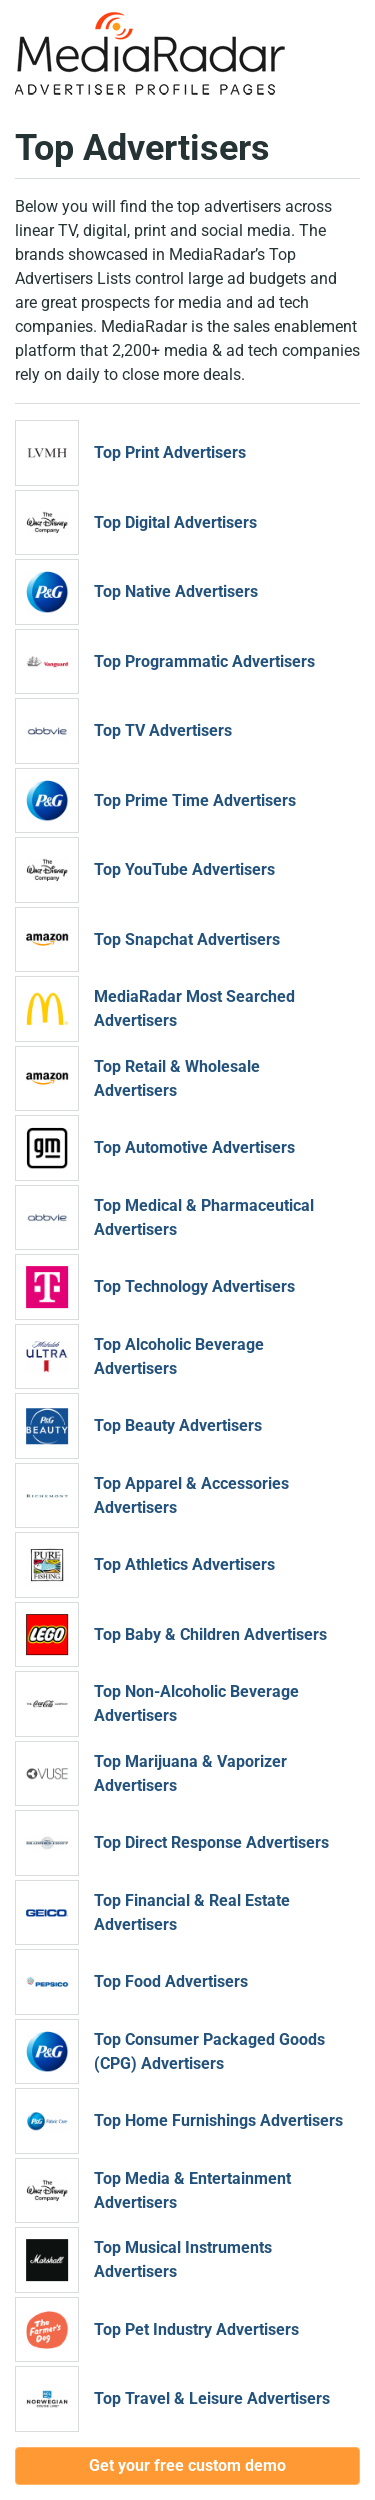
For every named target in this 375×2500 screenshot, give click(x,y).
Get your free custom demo (187, 2465)
